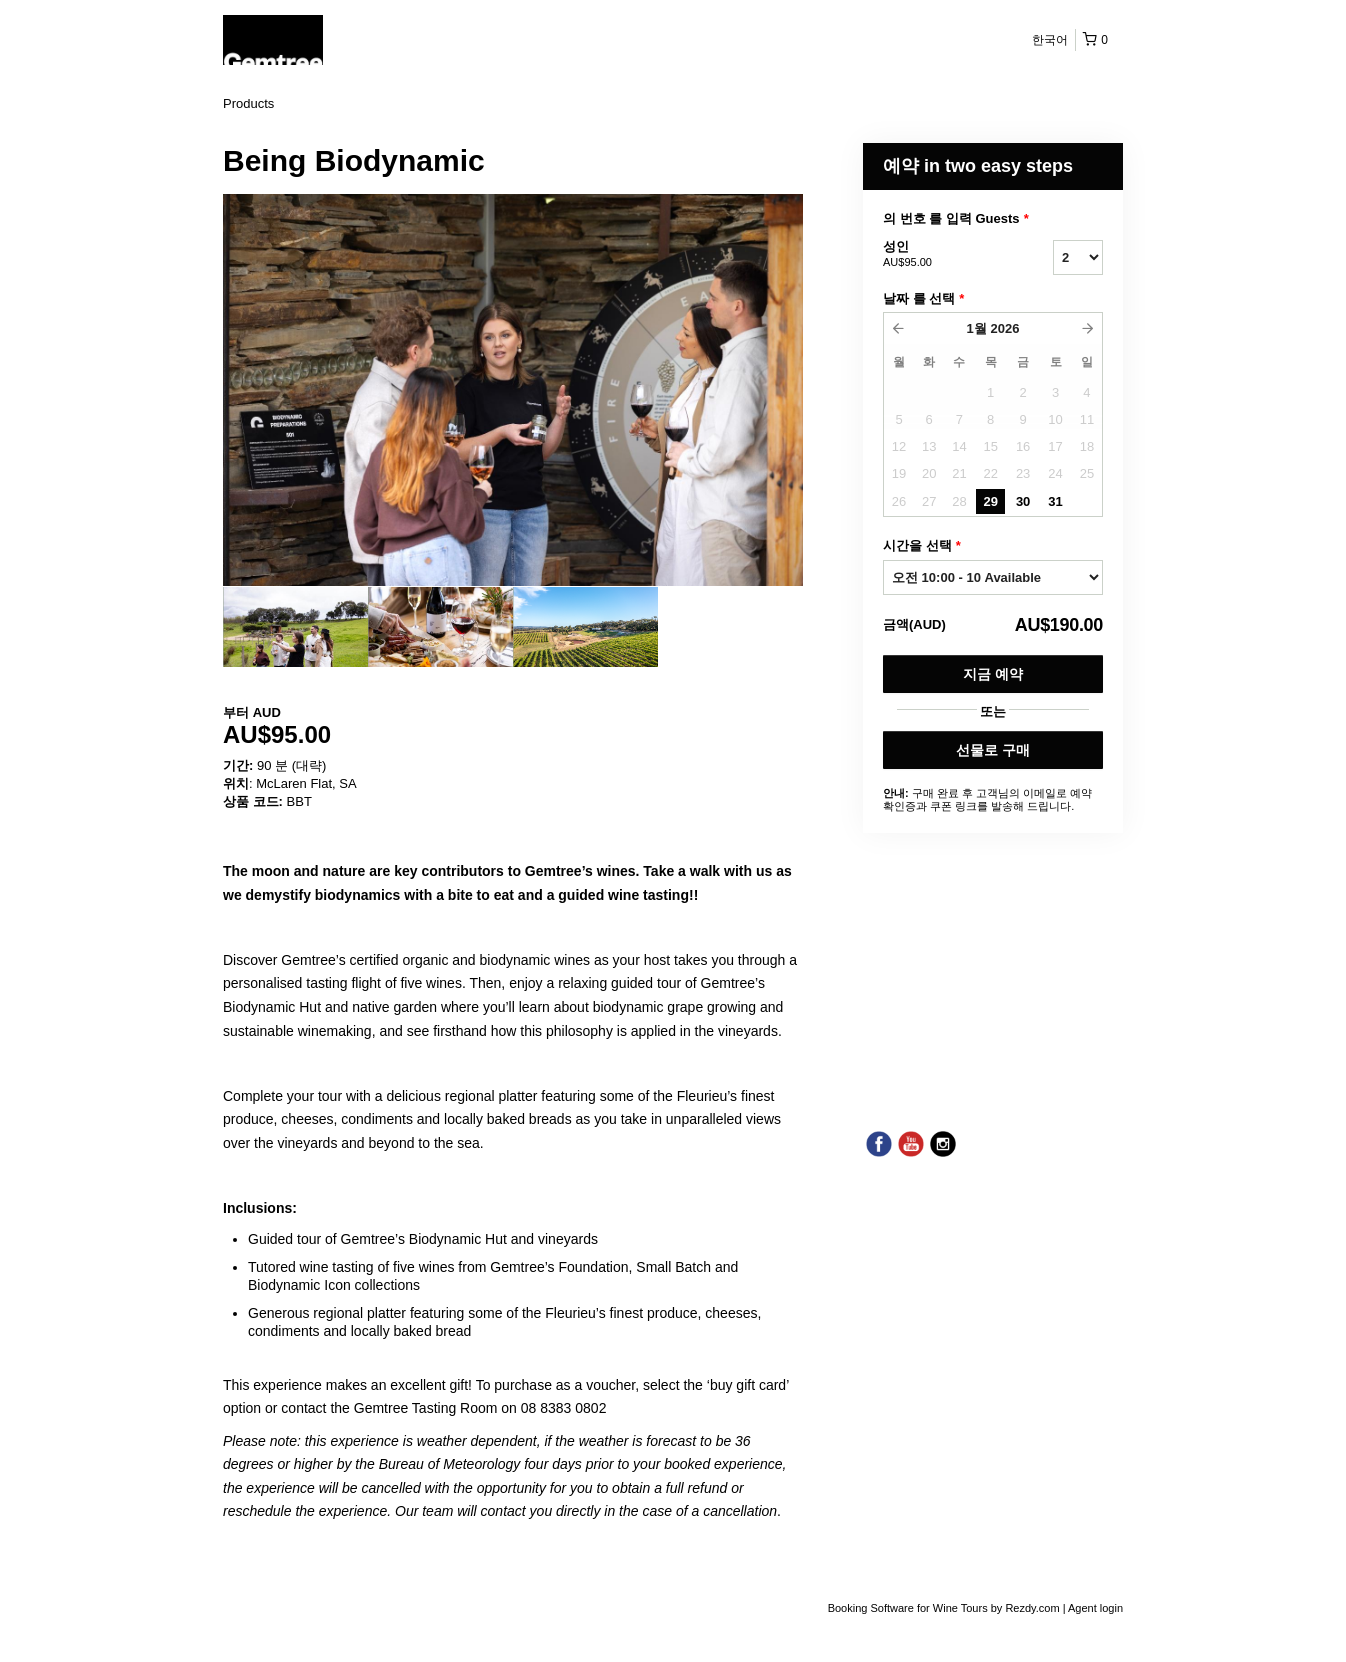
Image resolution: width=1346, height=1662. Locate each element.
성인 (943, 255)
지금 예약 (993, 674)
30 (1023, 501)
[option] (295, 627)
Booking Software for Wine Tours (909, 1608)
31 (1055, 501)
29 (990, 501)
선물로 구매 (993, 750)
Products (248, 103)
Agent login (1095, 1608)
